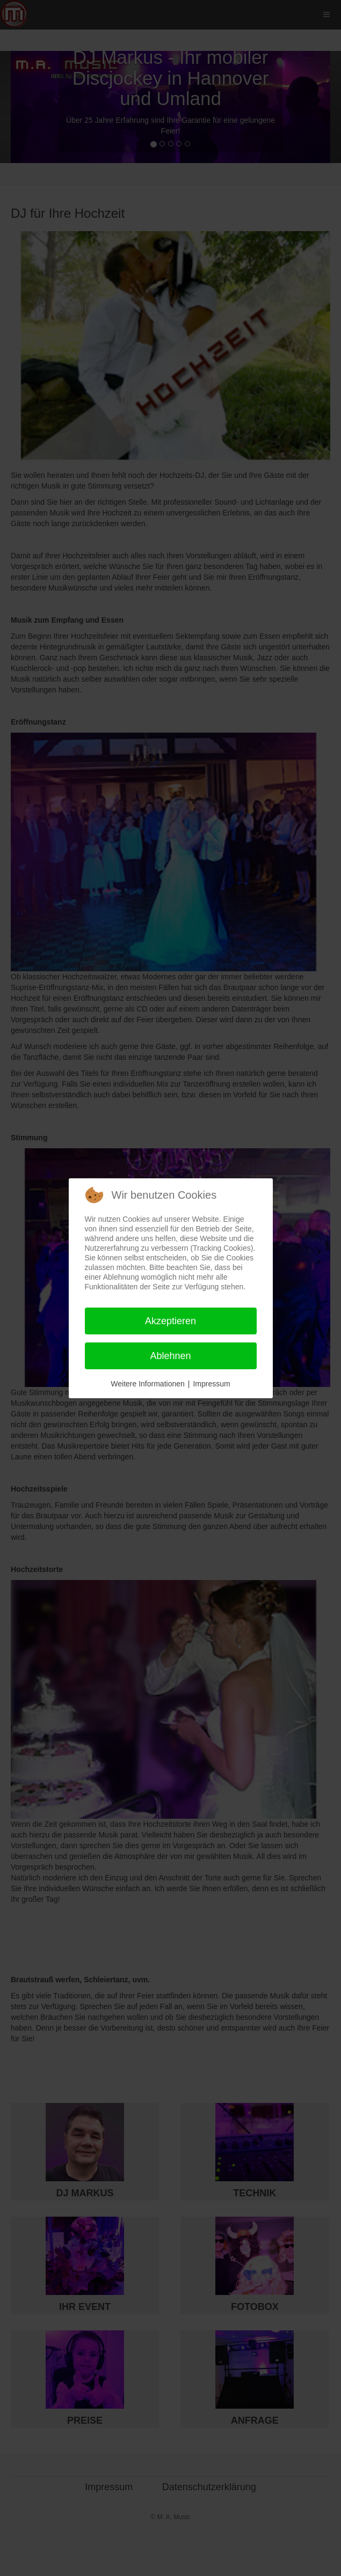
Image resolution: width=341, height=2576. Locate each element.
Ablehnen (170, 1355)
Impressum (211, 1383)
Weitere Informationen (147, 1383)
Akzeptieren (170, 1321)
